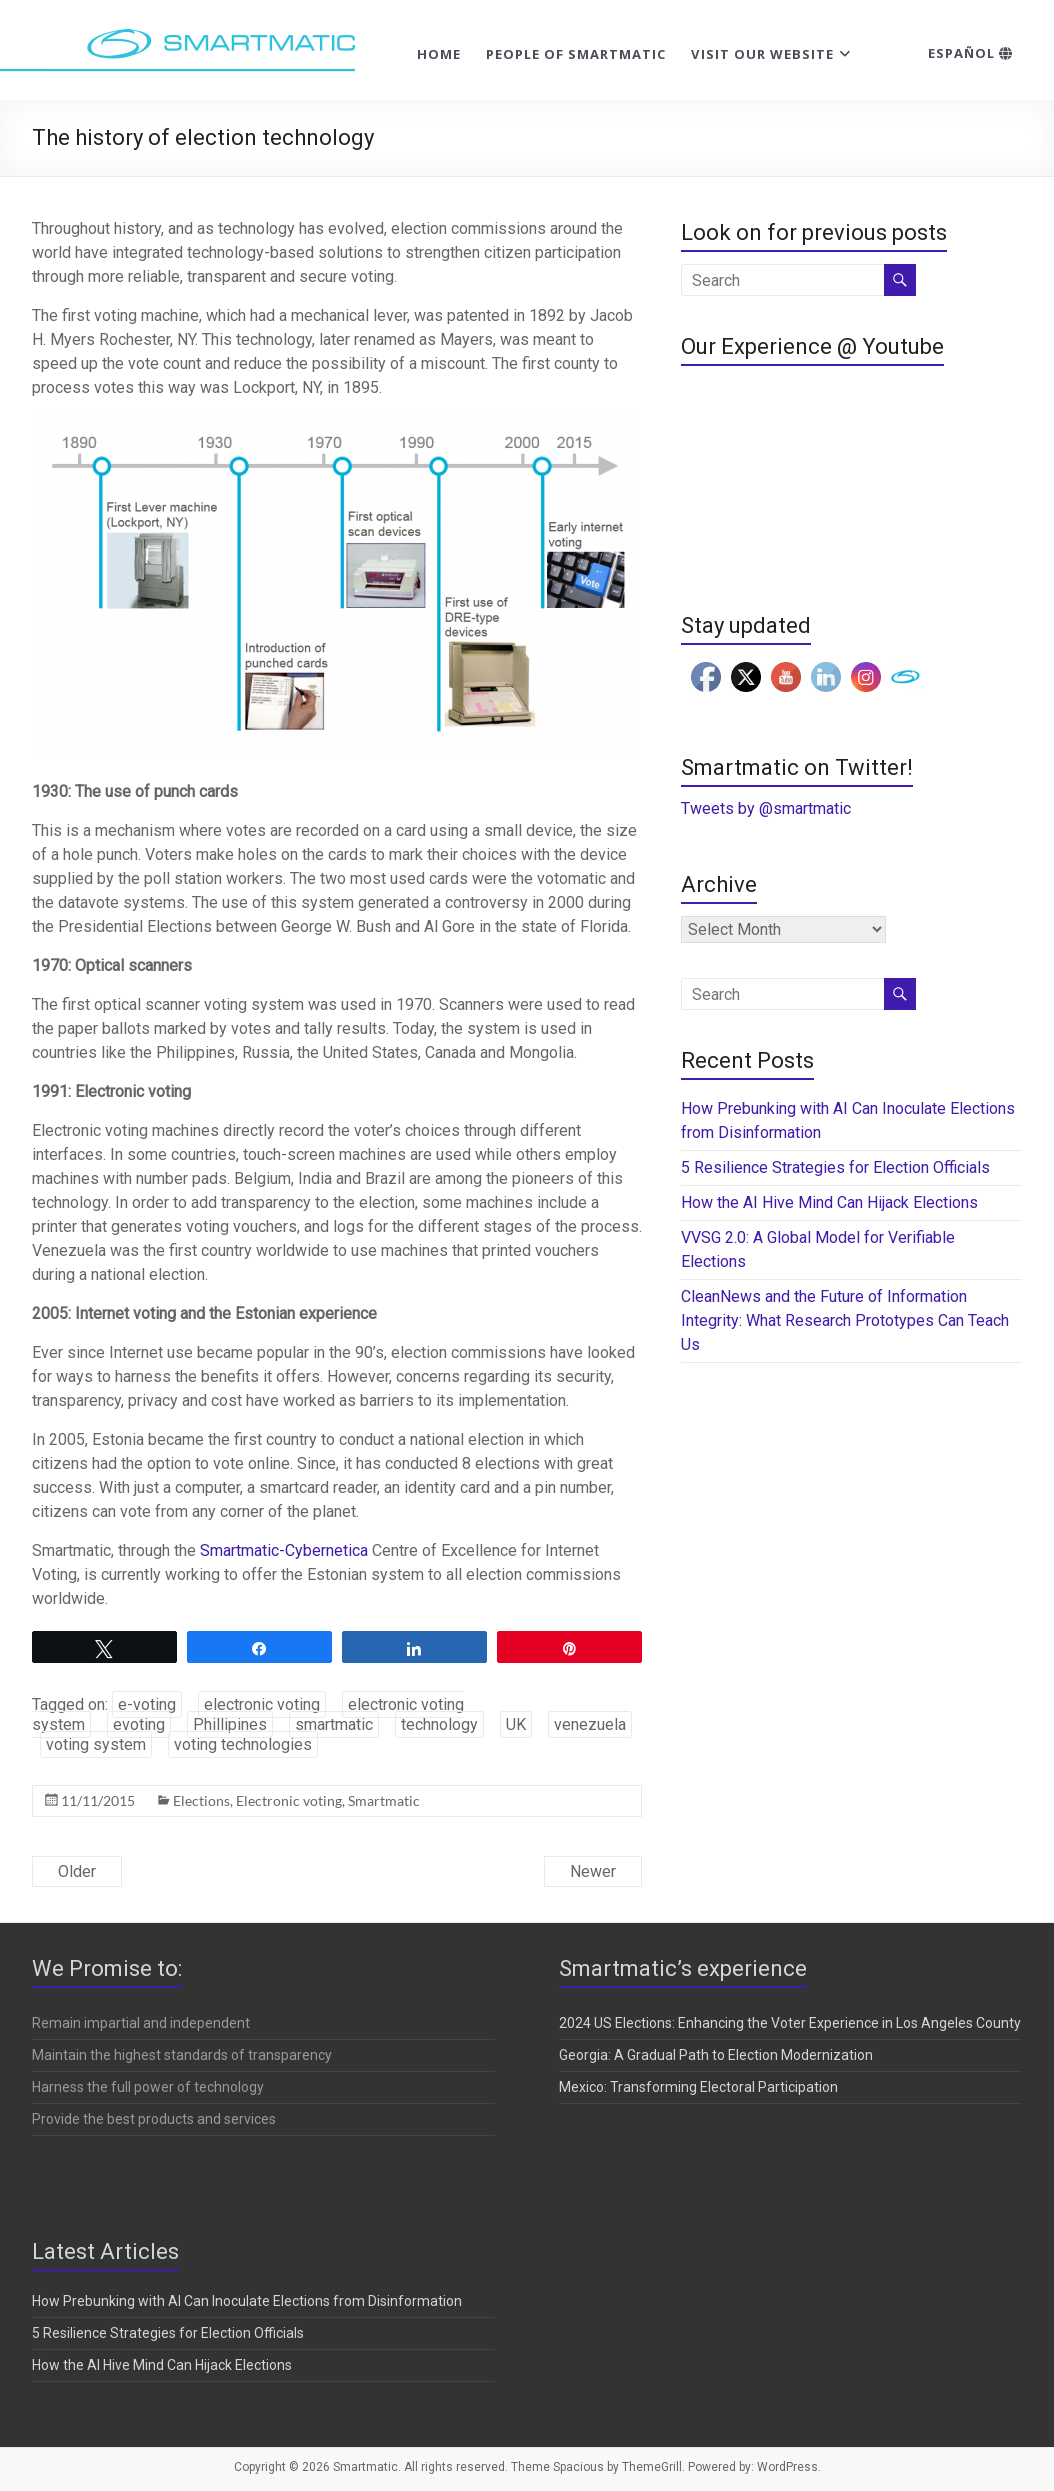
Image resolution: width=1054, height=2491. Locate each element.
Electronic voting (289, 1800)
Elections (201, 1800)
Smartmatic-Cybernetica (284, 1550)
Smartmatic (384, 1800)
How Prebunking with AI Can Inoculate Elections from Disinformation (247, 2301)
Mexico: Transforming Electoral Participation (698, 2087)
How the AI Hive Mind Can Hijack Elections (829, 1202)
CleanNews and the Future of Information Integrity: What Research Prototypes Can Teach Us (845, 1320)
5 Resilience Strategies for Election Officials (835, 1167)
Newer (593, 1871)
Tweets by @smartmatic (766, 808)
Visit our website (762, 54)
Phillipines (230, 1724)
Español (970, 53)
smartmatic (334, 1724)
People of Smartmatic (576, 54)
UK (516, 1724)
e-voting (147, 1704)
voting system (96, 1744)
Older (77, 1871)
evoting (139, 1724)
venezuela (590, 1724)
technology (439, 1724)
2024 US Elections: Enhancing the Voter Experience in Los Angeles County (790, 2023)
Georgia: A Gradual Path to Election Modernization (716, 2055)
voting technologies (243, 1744)
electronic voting (262, 1704)
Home (439, 54)
